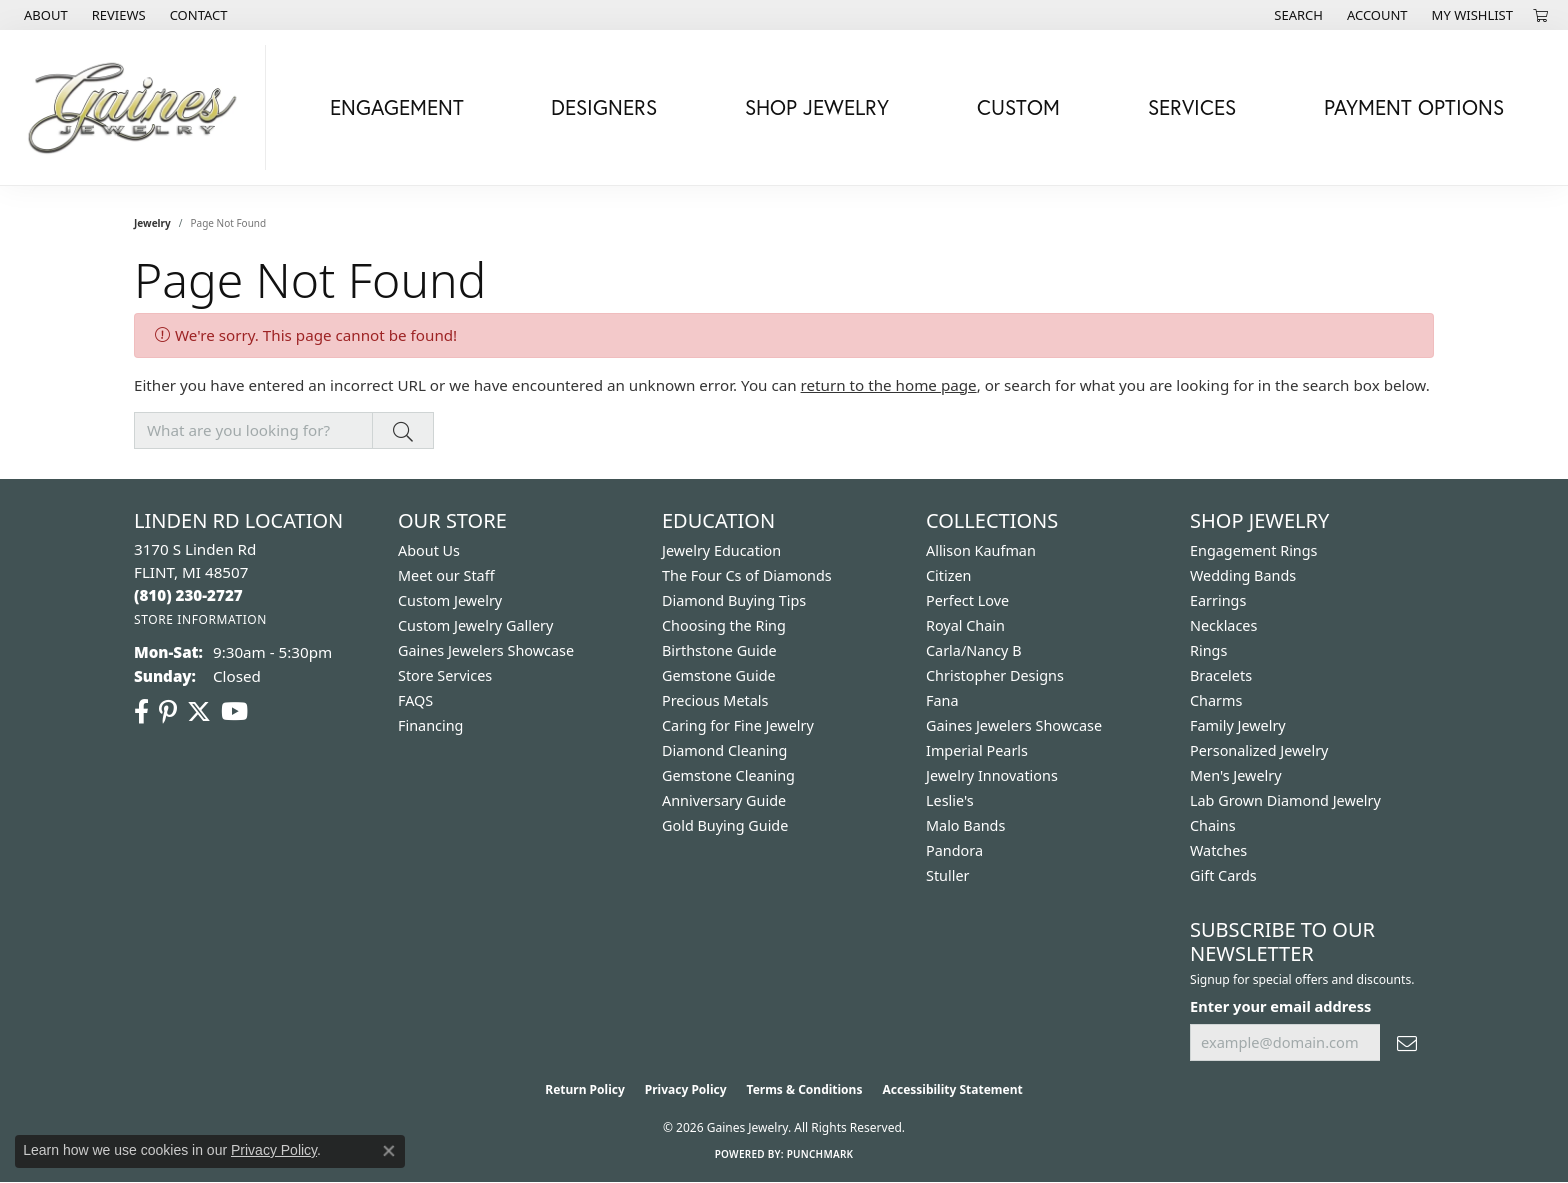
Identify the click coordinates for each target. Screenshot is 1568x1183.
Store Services (445, 675)
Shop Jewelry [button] (817, 107)
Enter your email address (1280, 1006)
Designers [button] (604, 107)
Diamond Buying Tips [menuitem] (734, 600)
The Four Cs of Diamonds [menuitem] (747, 575)
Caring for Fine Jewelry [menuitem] (738, 725)
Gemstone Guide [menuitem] (719, 675)
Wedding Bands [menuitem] (1243, 575)
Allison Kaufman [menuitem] (981, 550)
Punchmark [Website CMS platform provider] (820, 1154)
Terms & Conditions (805, 1089)
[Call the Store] (188, 595)
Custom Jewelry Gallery (475, 625)
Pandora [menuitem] (954, 850)
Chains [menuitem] (1213, 825)
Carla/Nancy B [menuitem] (974, 650)
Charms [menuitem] (1216, 700)
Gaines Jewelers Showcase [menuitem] (1014, 725)
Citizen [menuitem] (949, 575)
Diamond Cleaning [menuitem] (724, 750)
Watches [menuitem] (1218, 850)
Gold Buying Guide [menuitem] (725, 825)
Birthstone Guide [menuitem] (719, 650)
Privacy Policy (686, 1089)
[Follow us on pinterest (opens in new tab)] (168, 712)
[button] (1296, 15)
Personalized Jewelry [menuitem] (1259, 750)
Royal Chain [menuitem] (965, 625)
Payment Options (1414, 107)
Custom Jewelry (450, 600)
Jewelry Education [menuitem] (721, 550)
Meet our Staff (446, 575)
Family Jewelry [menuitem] (1238, 725)
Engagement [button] (397, 107)
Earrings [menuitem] (1218, 600)
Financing (430, 725)
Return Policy (585, 1089)
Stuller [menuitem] (947, 875)
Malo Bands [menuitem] (965, 825)
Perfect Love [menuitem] (967, 600)
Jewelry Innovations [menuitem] (992, 775)
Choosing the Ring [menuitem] (724, 625)
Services (1192, 107)
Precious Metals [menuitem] (715, 700)
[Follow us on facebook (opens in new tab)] (141, 712)
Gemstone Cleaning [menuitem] (728, 775)
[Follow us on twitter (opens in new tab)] (199, 712)
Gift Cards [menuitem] (1223, 875)
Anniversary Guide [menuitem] (724, 800)
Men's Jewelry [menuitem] (1236, 775)
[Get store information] (200, 619)
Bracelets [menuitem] (1221, 675)
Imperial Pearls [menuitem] (977, 750)
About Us (429, 550)
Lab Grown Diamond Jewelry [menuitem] (1285, 800)
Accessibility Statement (952, 1089)
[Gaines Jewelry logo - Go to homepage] (138, 107)
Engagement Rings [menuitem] (1254, 550)
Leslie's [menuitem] (950, 800)
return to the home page (889, 385)
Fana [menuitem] (942, 700)
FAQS (415, 700)
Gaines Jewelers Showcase (486, 650)
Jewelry (152, 223)
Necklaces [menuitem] (1223, 625)
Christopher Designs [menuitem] (995, 675)
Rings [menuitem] (1208, 650)
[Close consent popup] (389, 1151)
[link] (44, 15)
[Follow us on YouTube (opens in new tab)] (234, 712)
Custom (1018, 107)
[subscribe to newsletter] (1407, 1042)
